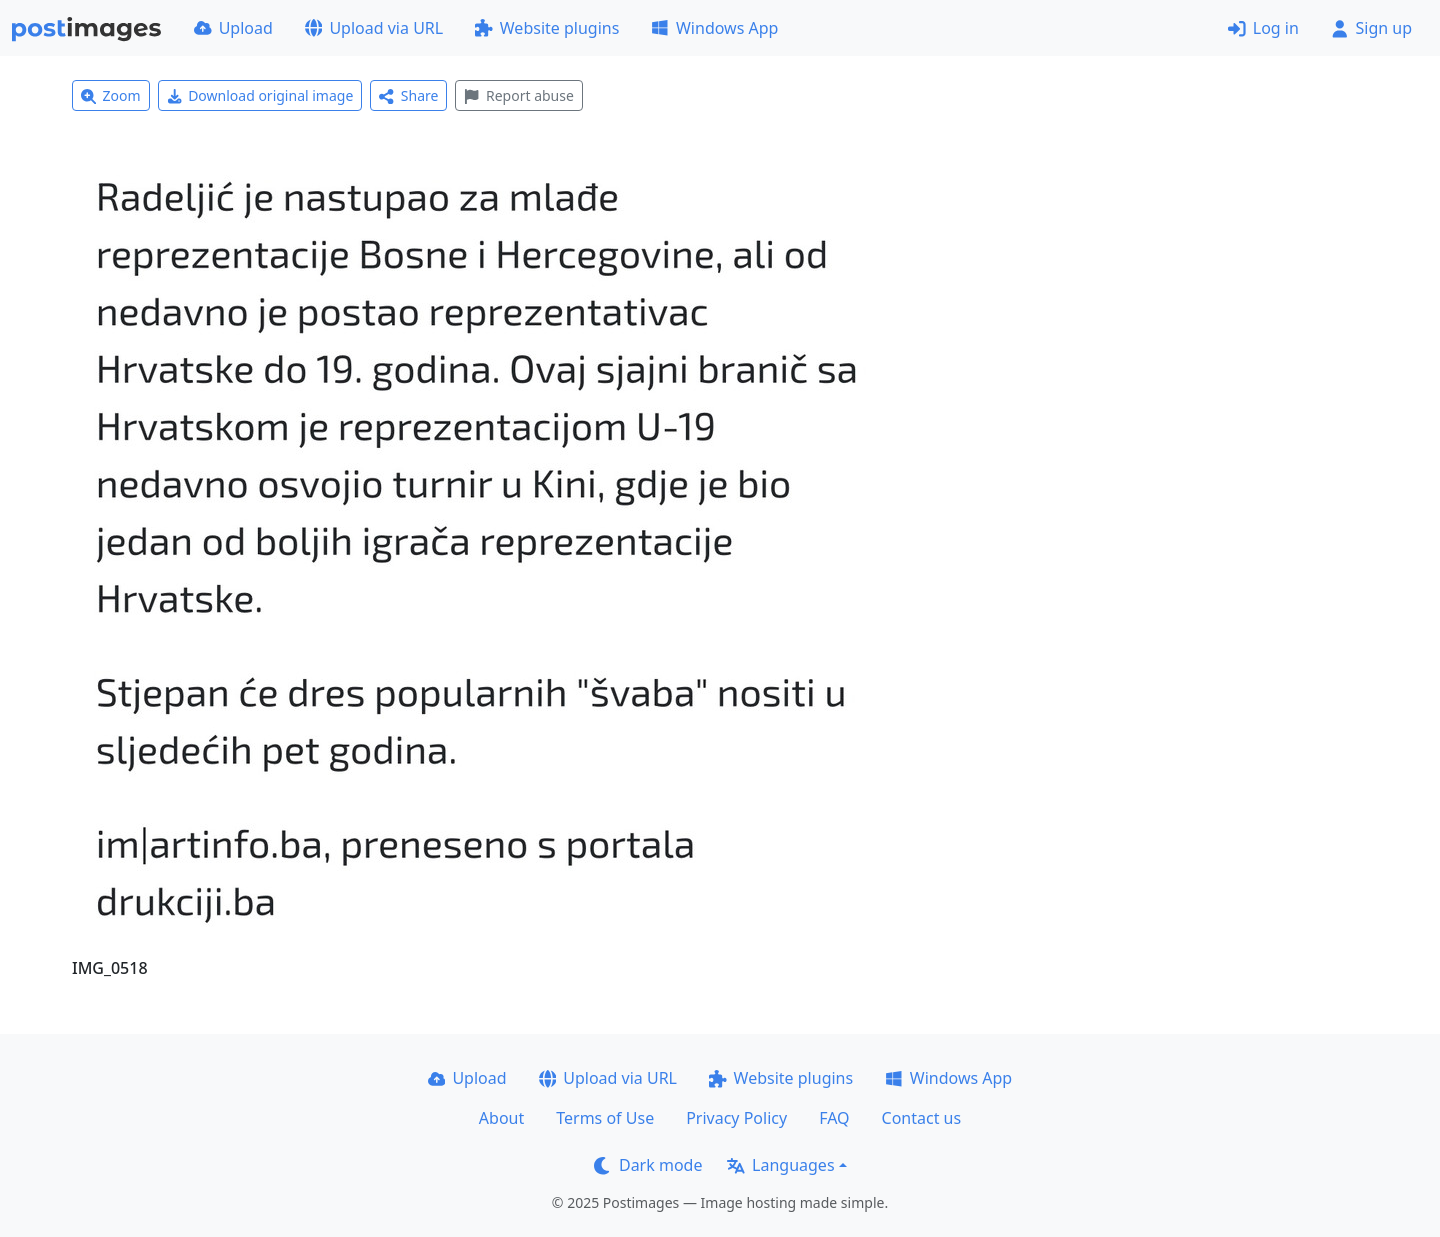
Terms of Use (605, 1118)
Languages (780, 1165)
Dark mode (648, 1165)
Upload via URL (374, 28)
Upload (233, 28)
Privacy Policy (736, 1118)
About (501, 1118)
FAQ (834, 1118)
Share (408, 95)
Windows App (714, 28)
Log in (1263, 28)
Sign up (1371, 28)
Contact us (922, 1118)
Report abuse (518, 95)
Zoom (111, 95)
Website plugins (547, 28)
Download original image (260, 95)
